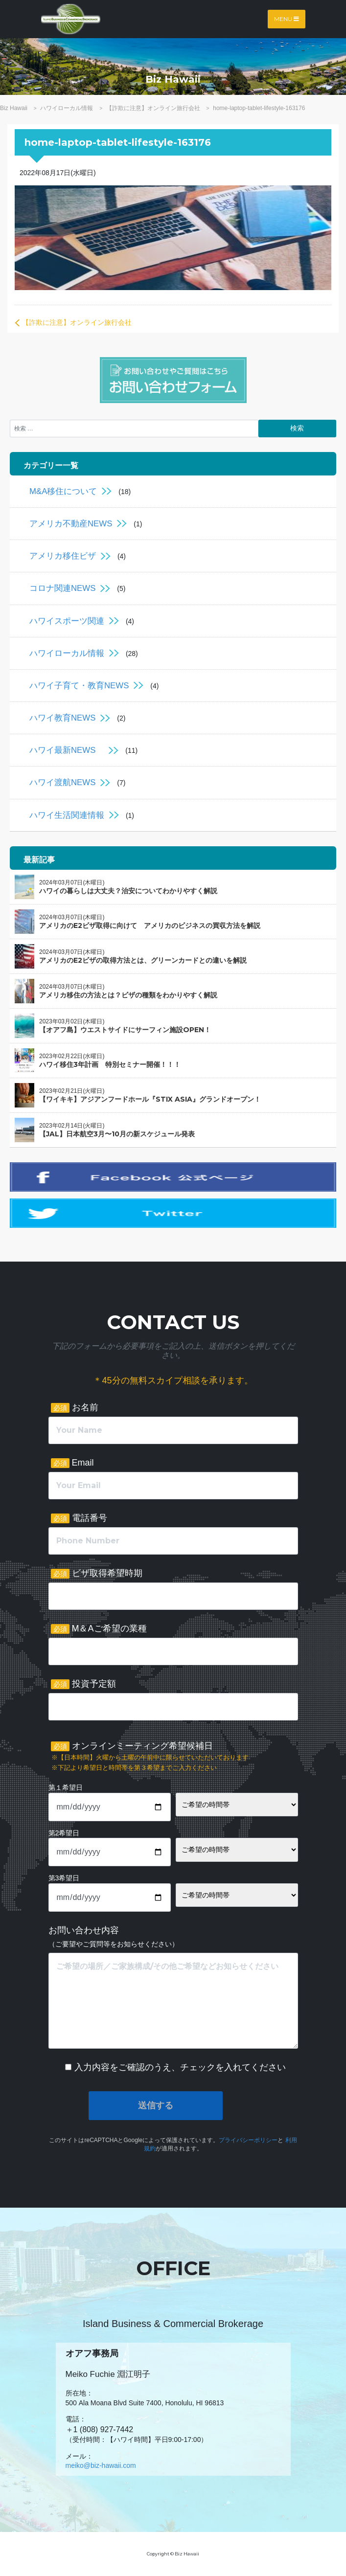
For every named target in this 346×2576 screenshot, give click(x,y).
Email (72, 1463)
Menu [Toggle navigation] (286, 19)
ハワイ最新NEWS (66, 750)
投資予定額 (83, 1684)
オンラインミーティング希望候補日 (150, 1757)
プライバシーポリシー (248, 2140)
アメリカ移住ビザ (62, 556)
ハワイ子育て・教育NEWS (79, 685)
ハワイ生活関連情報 (66, 815)
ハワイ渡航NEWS (62, 782)
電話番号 (79, 1518)
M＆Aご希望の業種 (99, 1629)
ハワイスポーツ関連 (66, 621)
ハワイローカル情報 (66, 653)
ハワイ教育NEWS (62, 718)
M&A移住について (63, 491)
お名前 (74, 1407)
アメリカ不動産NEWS (70, 523)
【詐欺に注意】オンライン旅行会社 (77, 322)
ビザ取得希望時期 (96, 1573)
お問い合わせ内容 (113, 1936)
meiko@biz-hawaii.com (101, 2465)
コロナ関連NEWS (62, 588)
